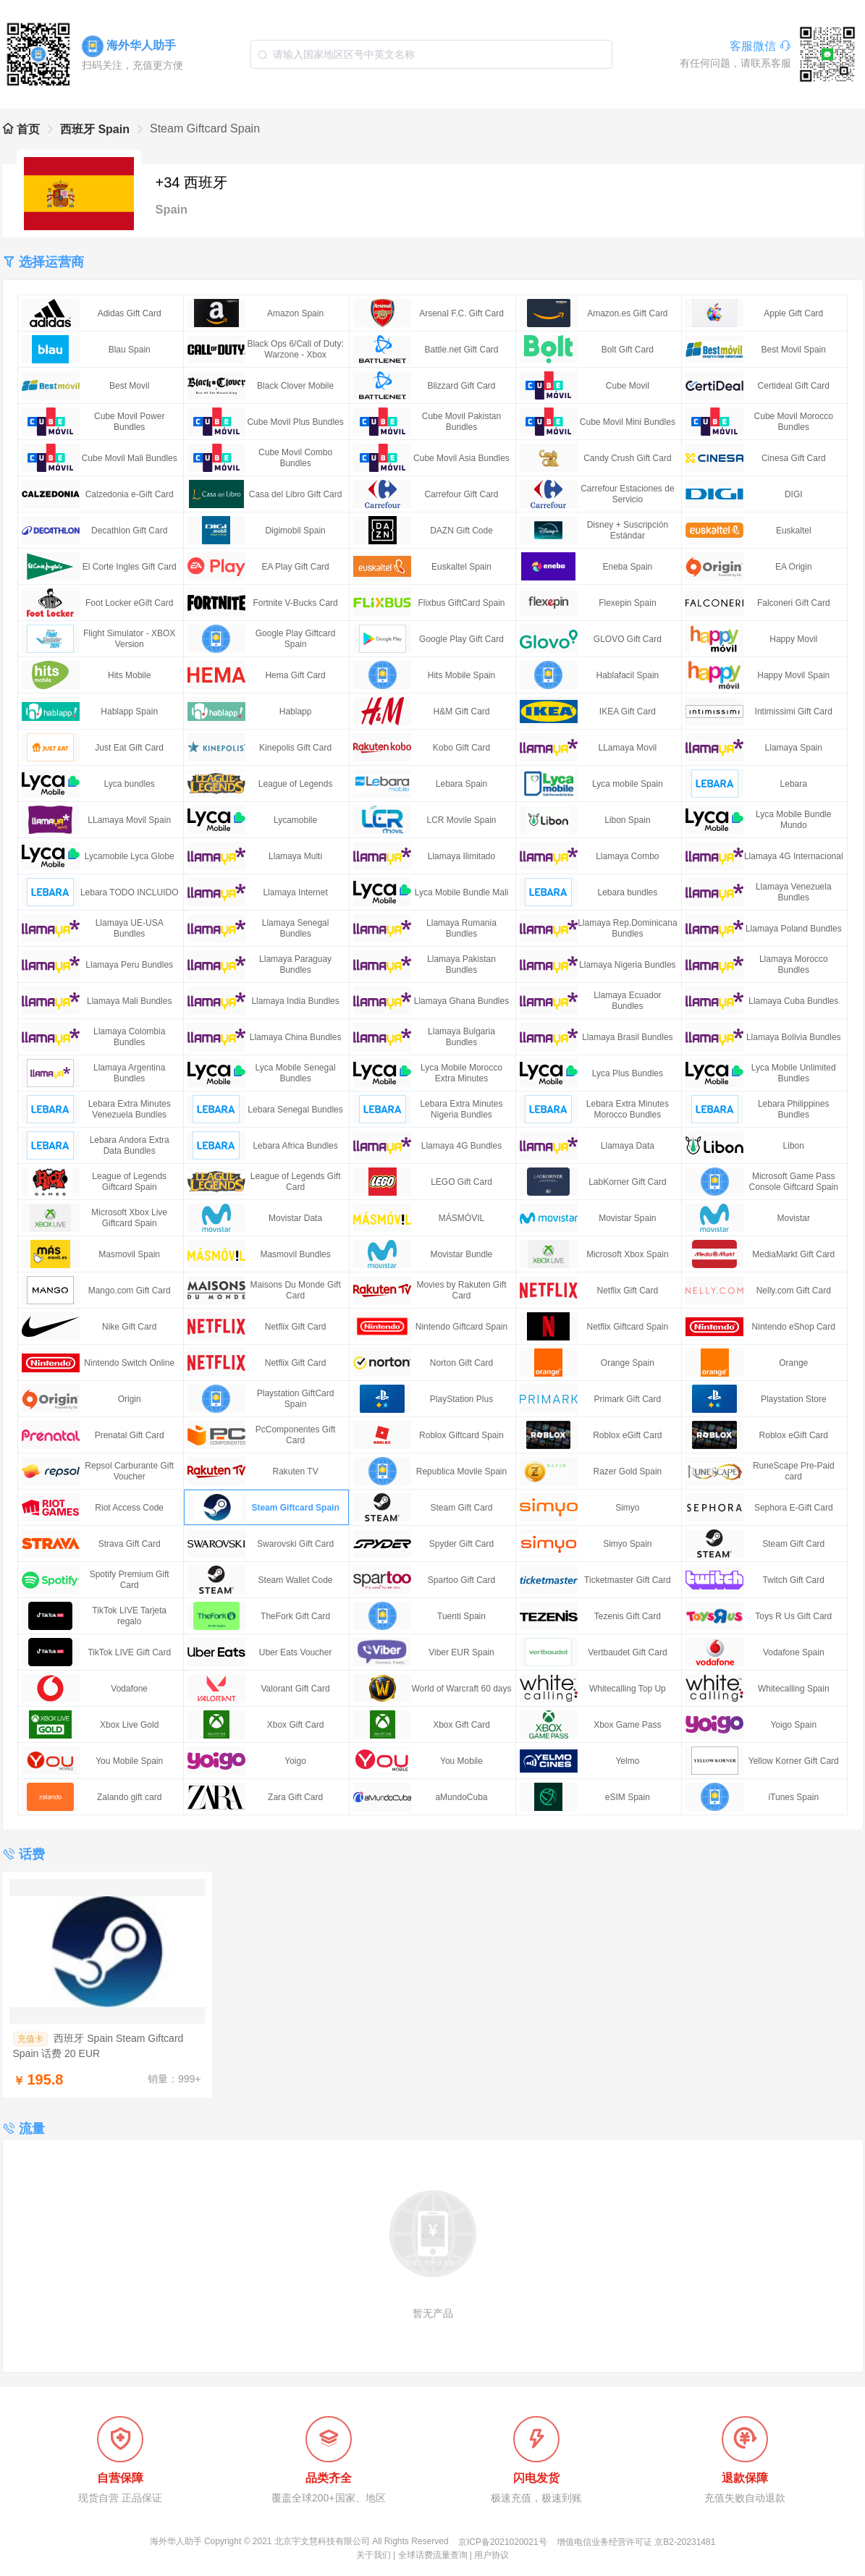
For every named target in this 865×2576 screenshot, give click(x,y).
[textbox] (431, 54)
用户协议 (491, 2555)
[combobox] (431, 54)
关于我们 (373, 2555)
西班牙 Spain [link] (95, 129)
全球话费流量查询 (433, 2555)
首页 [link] (21, 129)
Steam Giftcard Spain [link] (205, 128)
